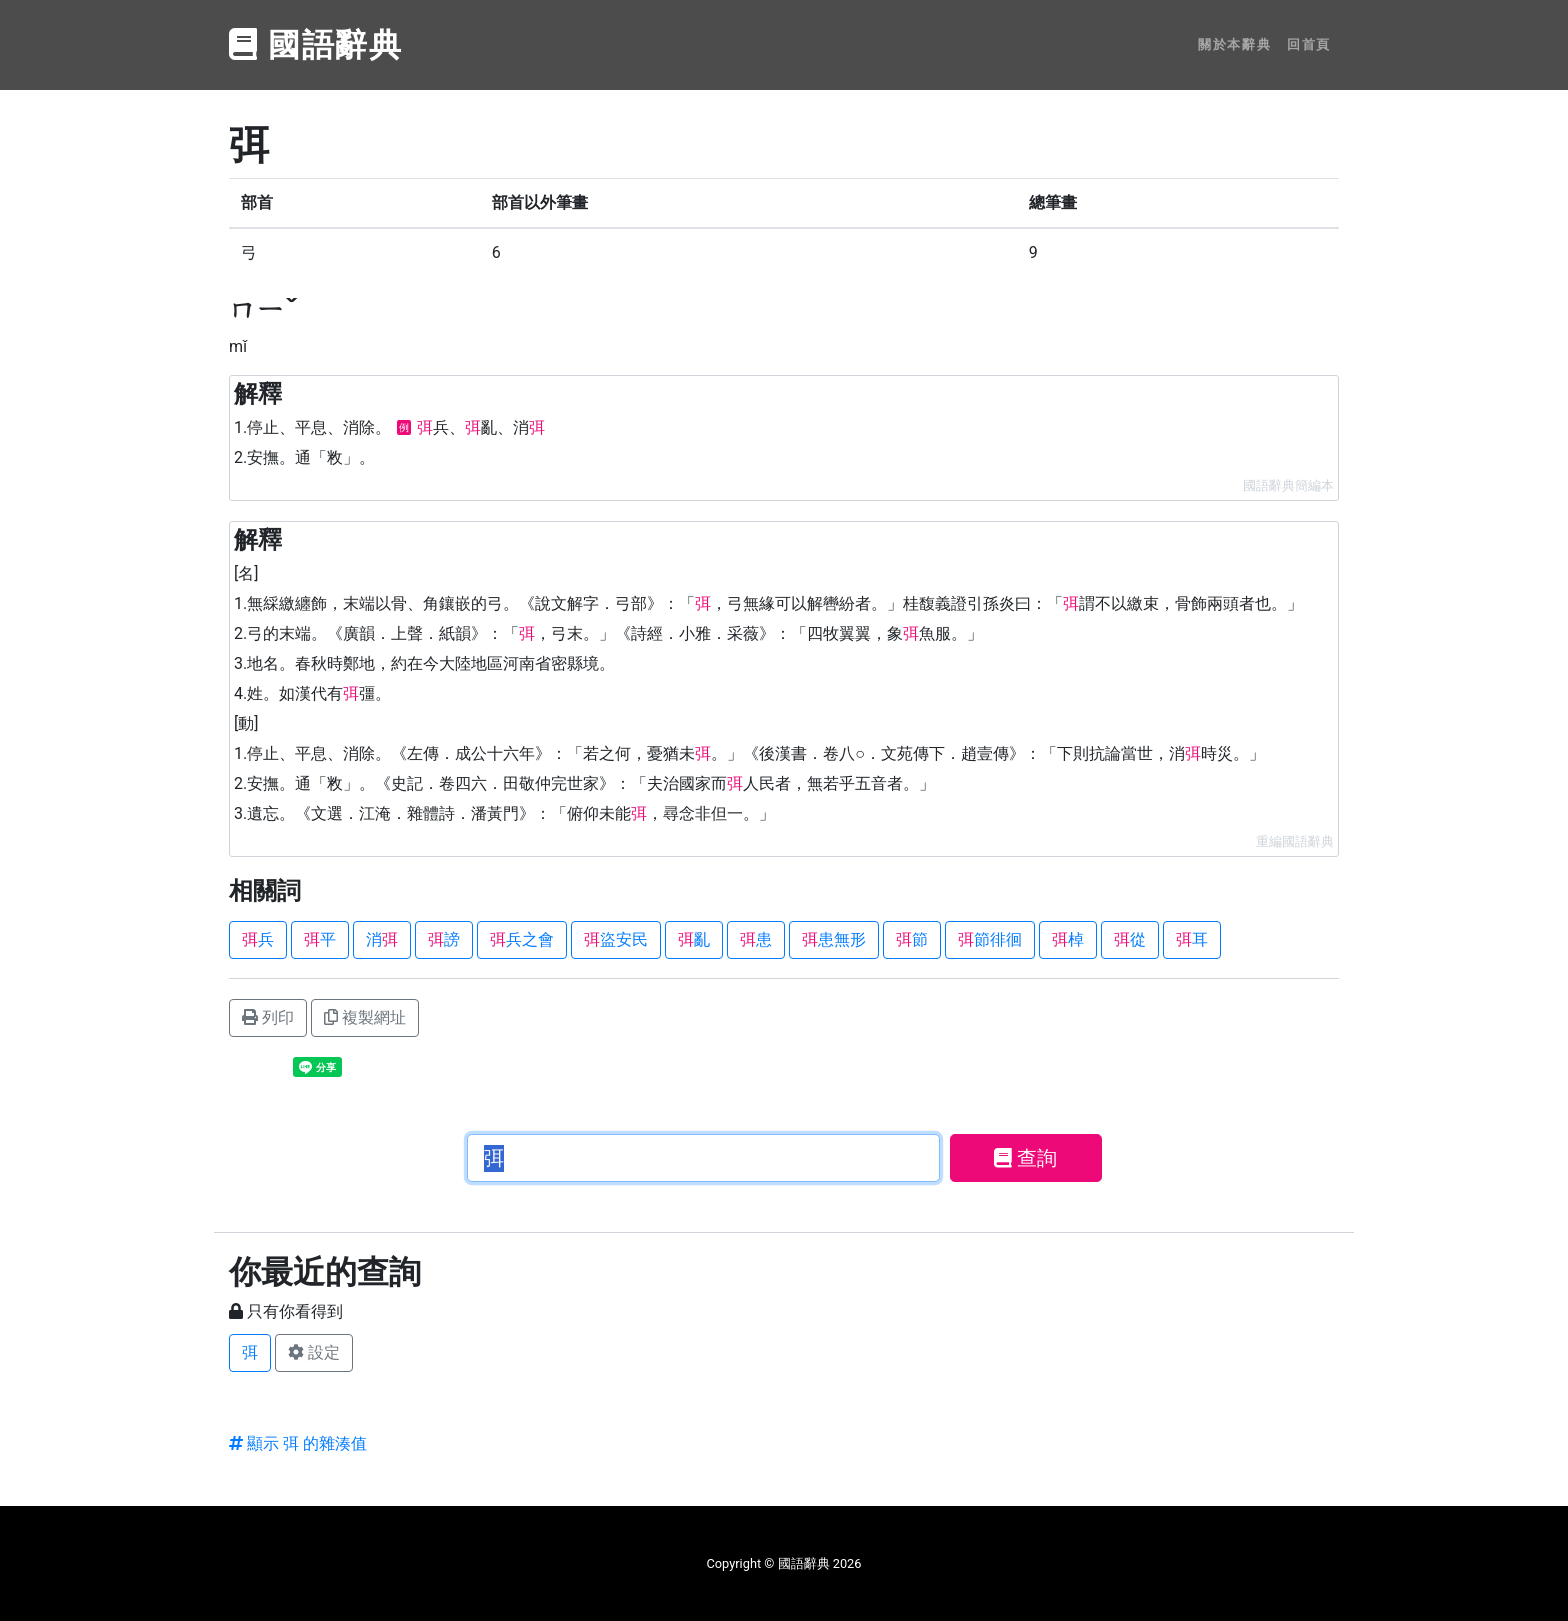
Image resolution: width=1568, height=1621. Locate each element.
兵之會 (522, 939)
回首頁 (1309, 44)
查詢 (1025, 1158)
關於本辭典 (1234, 44)
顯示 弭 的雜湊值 (298, 1443)
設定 (314, 1352)
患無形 (834, 939)
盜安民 (616, 939)
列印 (268, 1017)
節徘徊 (990, 939)
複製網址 (365, 1017)
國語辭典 (316, 45)
